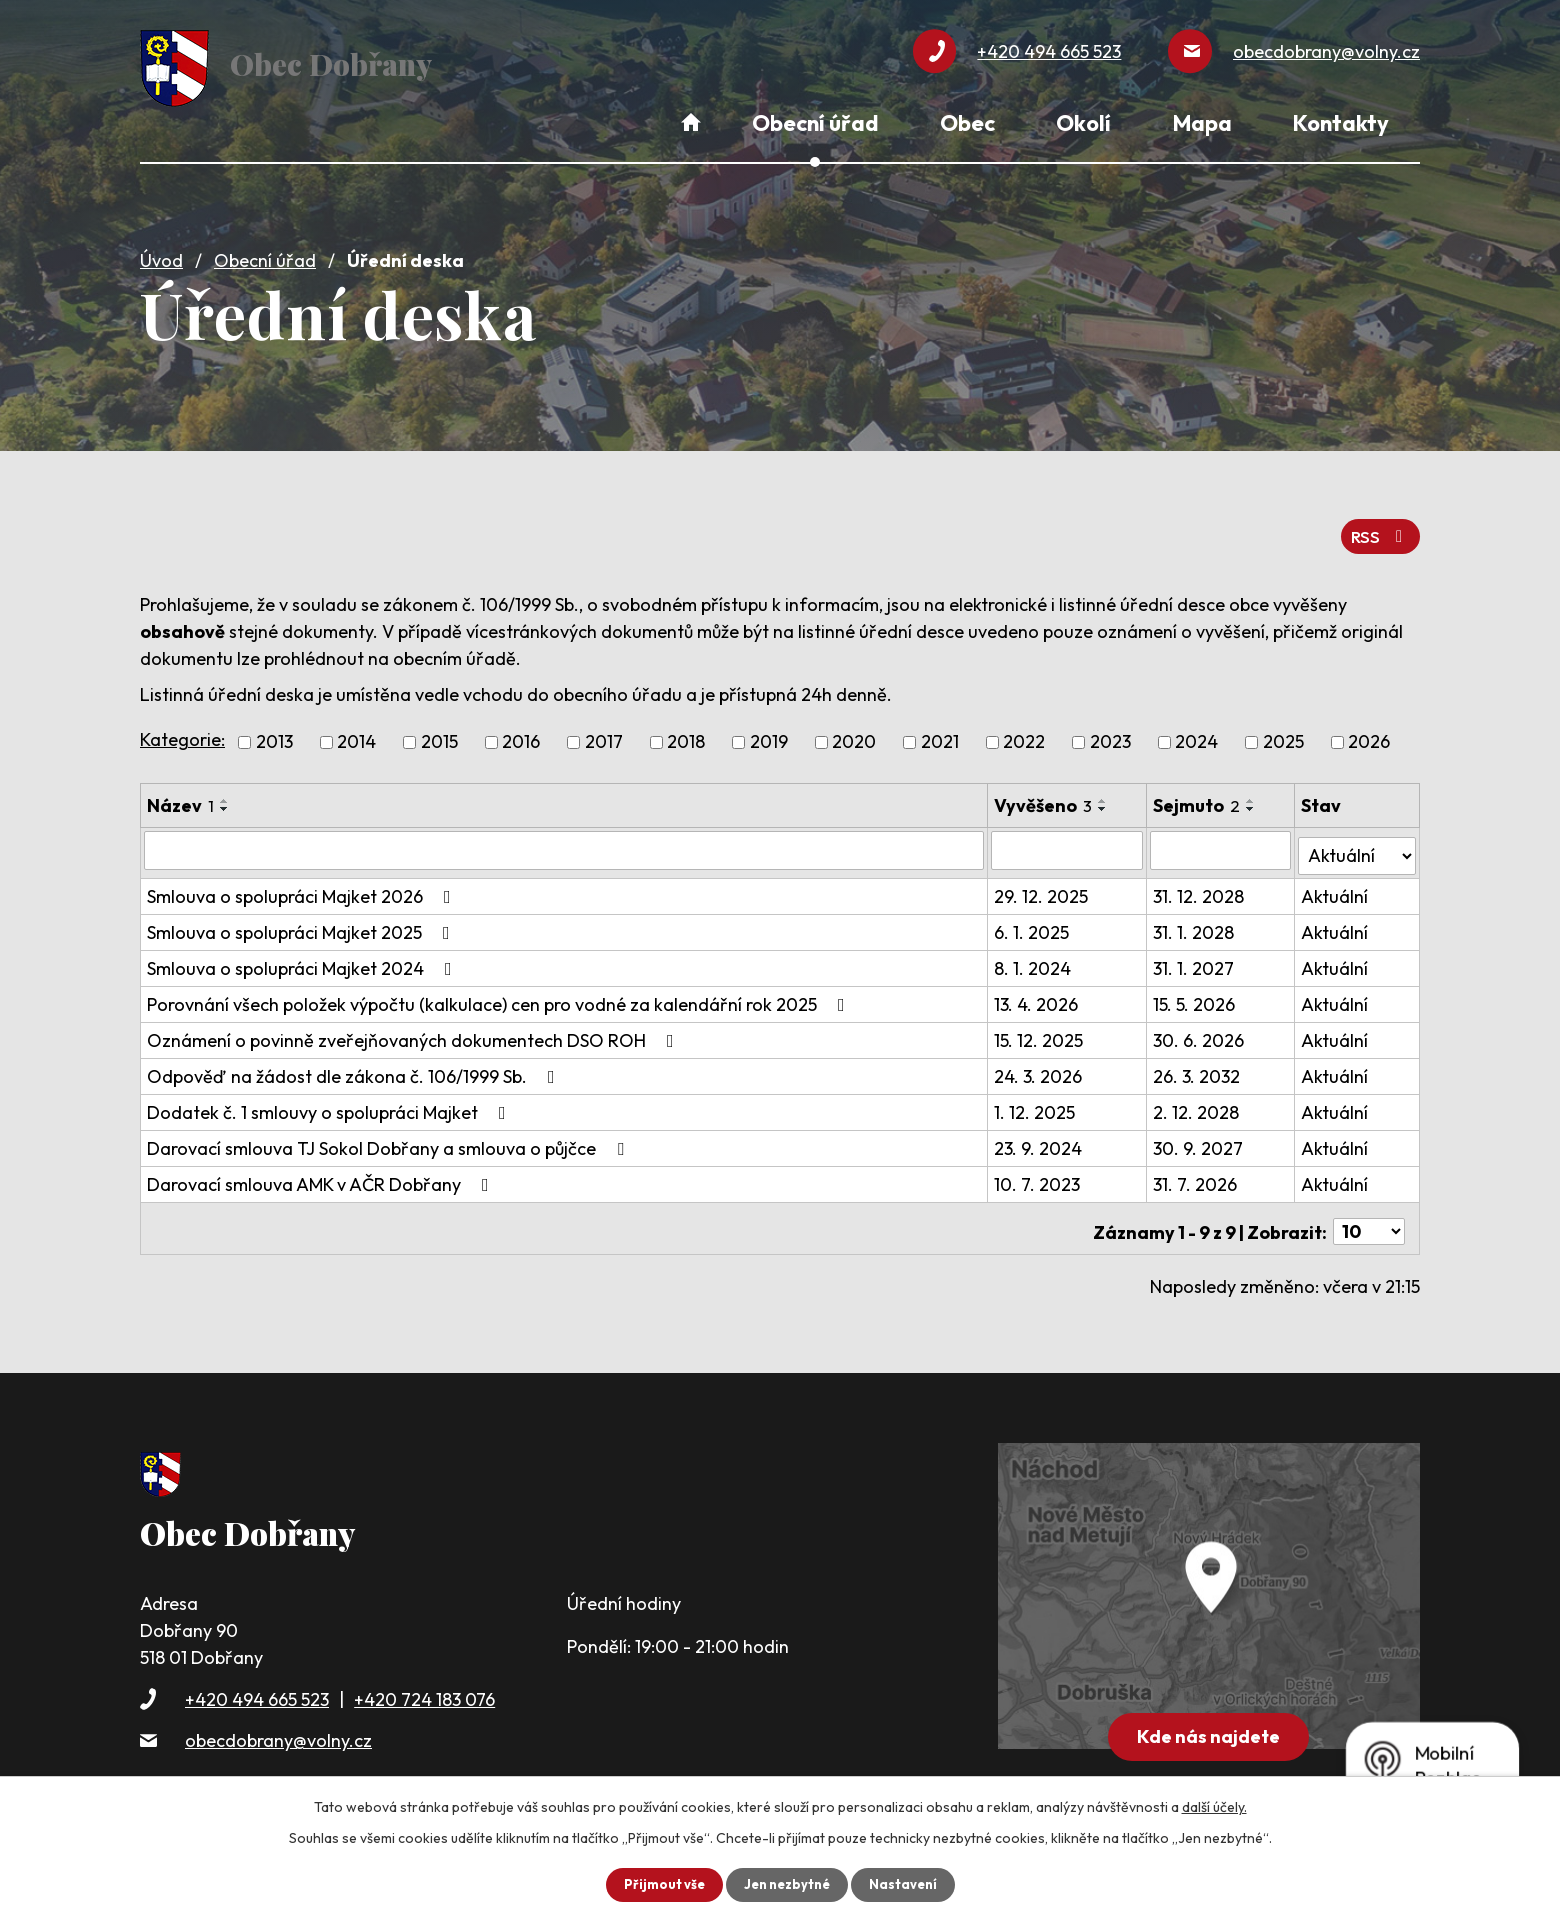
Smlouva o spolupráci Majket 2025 (302, 915)
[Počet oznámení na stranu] (1369, 1208)
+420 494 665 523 (257, 1675)
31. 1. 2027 (1195, 951)
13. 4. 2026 (1038, 987)
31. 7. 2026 (1197, 1167)
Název (180, 794)
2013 (274, 731)
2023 (1110, 731)
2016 (521, 731)
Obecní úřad (265, 252)
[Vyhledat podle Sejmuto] (1222, 839)
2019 (769, 731)
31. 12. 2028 (1200, 879)
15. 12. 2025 (1040, 1023)
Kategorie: (182, 728)
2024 (1196, 731)
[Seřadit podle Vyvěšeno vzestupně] (1105, 790)
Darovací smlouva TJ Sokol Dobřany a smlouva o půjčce (389, 1131)
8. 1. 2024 (1034, 951)
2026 (1369, 731)
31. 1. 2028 (1195, 915)
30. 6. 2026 (1200, 1023)
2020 (854, 731)
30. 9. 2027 (1200, 1131)
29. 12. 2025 (1043, 879)
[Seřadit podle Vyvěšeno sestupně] (1105, 798)
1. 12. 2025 (1036, 1095)
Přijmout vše (658, 1884)
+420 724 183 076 (424, 1675)
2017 (604, 731)
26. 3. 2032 (1198, 1059)
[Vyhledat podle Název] (565, 839)
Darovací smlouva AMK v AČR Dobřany (322, 1167)
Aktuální (1335, 879)
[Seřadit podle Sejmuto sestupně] (1253, 798)
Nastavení (908, 1884)
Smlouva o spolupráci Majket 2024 (303, 951)
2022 (1024, 731)
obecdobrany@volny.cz (278, 1716)
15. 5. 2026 (1196, 987)
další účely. (1214, 1806)
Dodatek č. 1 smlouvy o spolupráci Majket (330, 1095)
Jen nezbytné (787, 1884)
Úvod (161, 252)
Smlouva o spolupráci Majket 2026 (303, 879)
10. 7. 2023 (1039, 1167)
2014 (356, 731)
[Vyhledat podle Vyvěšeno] (1069, 839)
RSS (1378, 524)
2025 (1283, 731)
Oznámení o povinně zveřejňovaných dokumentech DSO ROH (414, 1023)
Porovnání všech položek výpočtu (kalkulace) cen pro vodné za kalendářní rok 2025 (500, 987)
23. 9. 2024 (1040, 1131)
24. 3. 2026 (1040, 1059)
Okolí (1083, 123)
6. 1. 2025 (1033, 915)
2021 (940, 731)
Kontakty (1341, 123)
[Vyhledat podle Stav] (1357, 838)
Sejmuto (1198, 794)
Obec (967, 123)
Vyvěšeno (1045, 794)
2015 (439, 731)
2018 (686, 731)
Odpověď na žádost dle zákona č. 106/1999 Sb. (355, 1059)
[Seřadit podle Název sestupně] (225, 798)
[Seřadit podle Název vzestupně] (225, 790)
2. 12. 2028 (1198, 1095)
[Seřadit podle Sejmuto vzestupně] (1253, 790)
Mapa (1202, 123)
